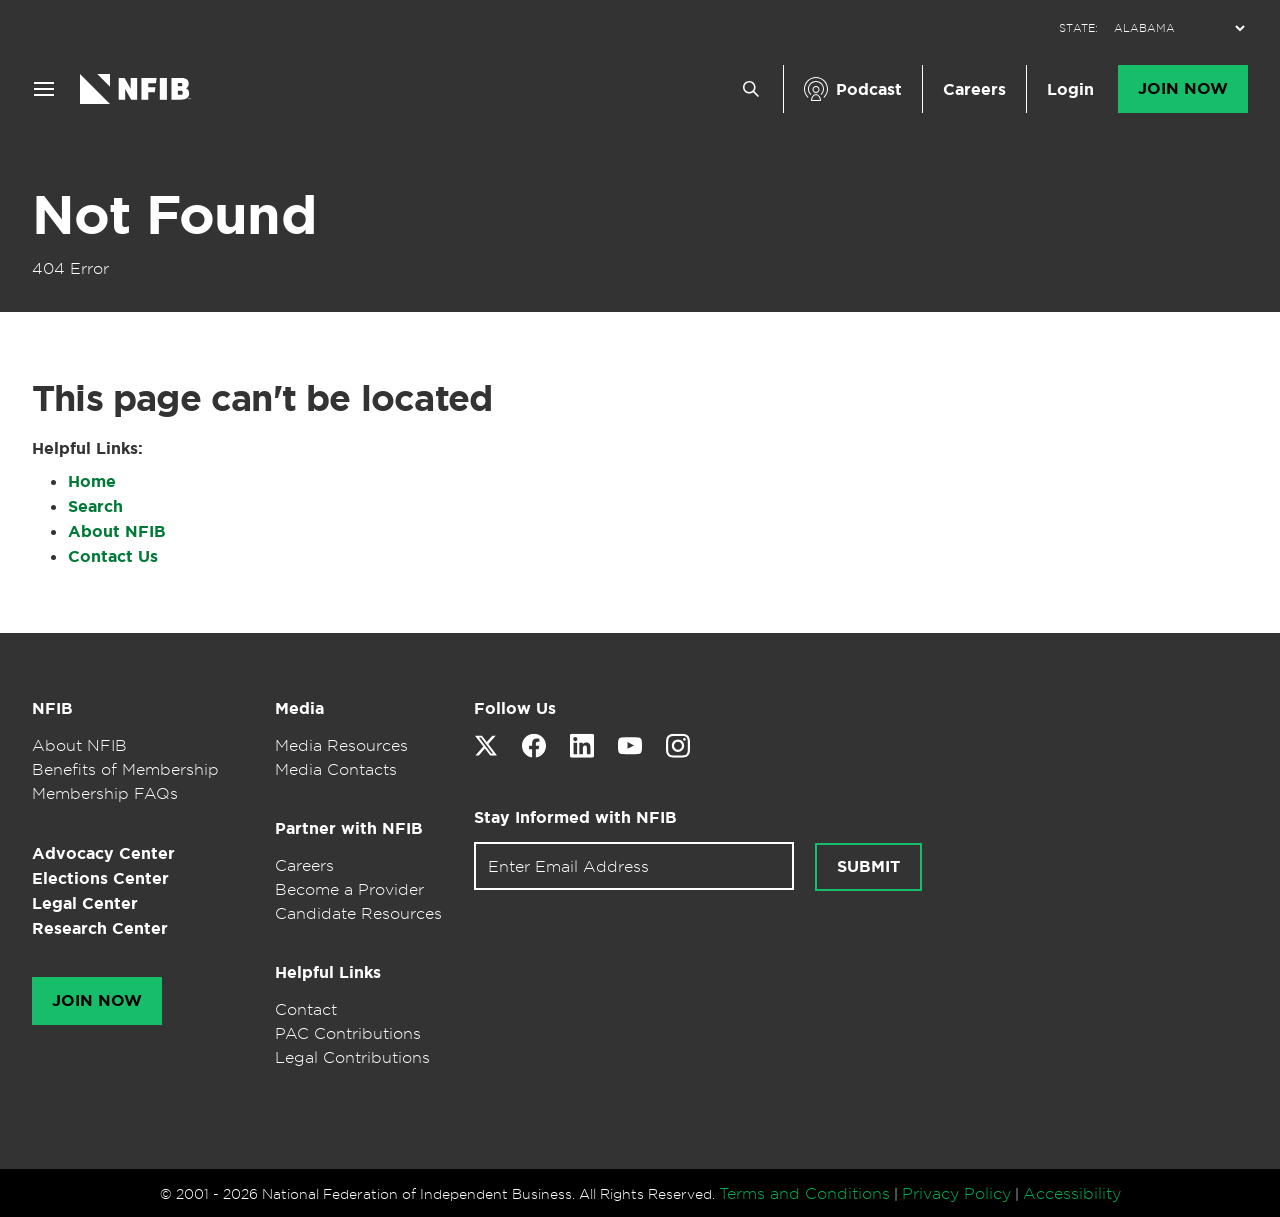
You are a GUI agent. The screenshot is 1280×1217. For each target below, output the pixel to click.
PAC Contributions (348, 1033)
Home (92, 481)
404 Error (70, 268)
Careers (974, 89)
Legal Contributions (352, 1057)
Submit (868, 867)
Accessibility (1072, 1193)
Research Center (100, 928)
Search (95, 506)
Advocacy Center (103, 853)
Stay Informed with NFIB (575, 817)
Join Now (1183, 89)
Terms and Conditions (804, 1193)
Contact (306, 1009)
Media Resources (341, 745)
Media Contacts (336, 769)
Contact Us (113, 556)
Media (299, 708)
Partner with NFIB (349, 828)
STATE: (1078, 28)
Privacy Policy (956, 1193)
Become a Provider (349, 889)
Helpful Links (328, 972)
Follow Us (515, 708)
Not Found (174, 215)
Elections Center (100, 878)
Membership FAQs (105, 793)
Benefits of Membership (125, 769)
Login (1070, 89)
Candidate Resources (358, 913)
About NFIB (117, 531)
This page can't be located (262, 398)
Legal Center (85, 903)
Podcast (869, 89)
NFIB (52, 708)
